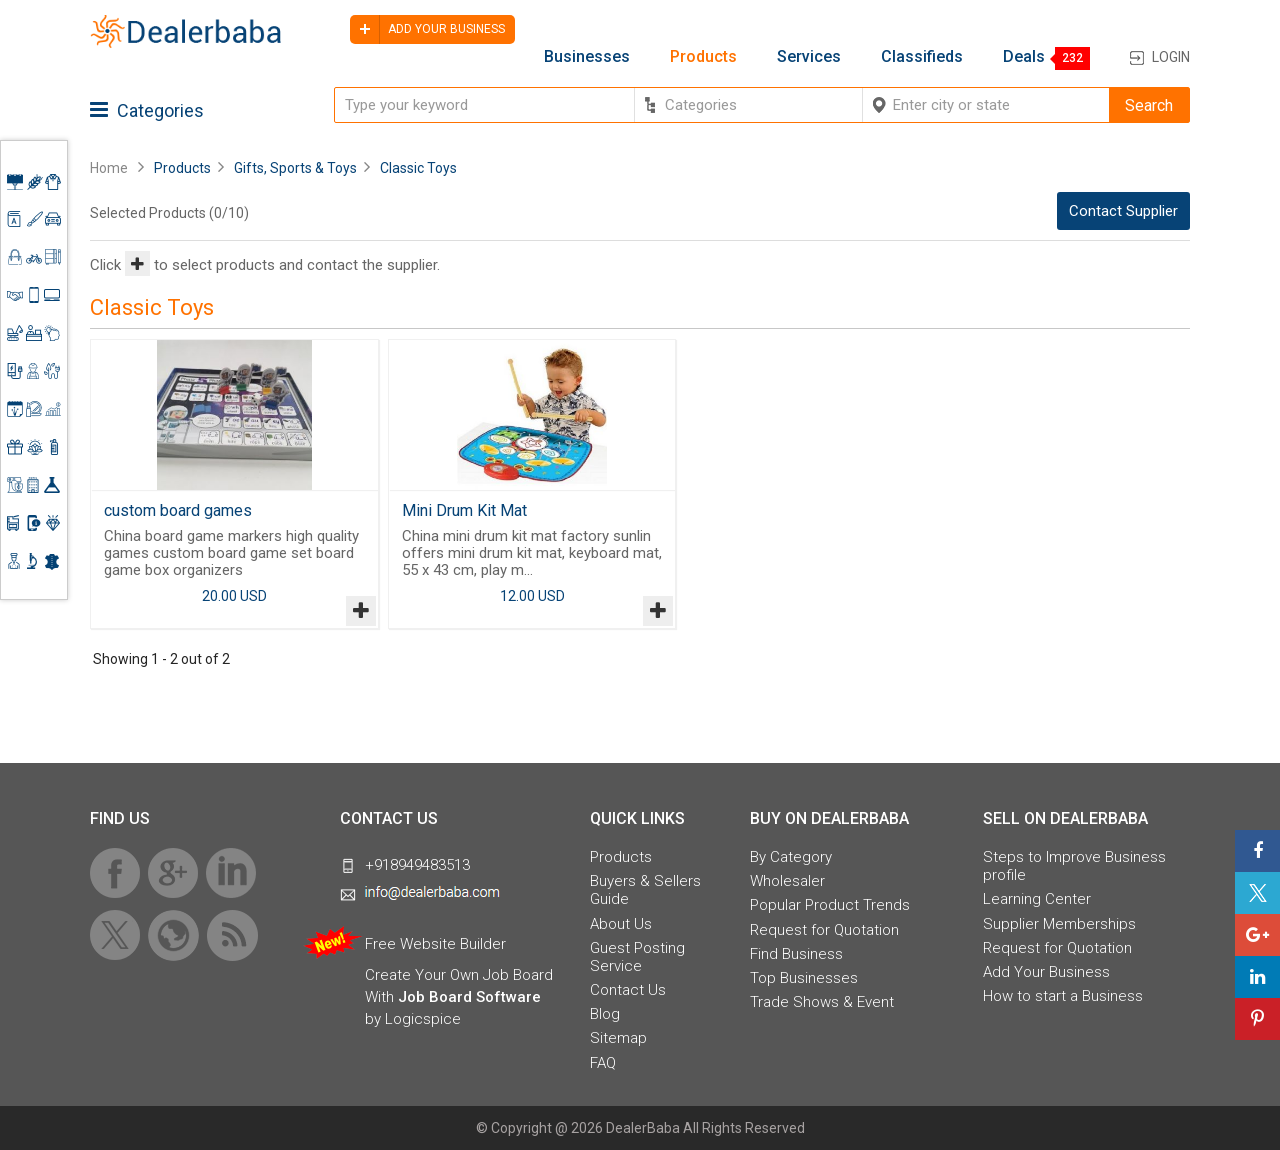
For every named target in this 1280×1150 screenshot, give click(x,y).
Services (809, 57)
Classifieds (922, 57)
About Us (621, 924)
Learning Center (1037, 899)
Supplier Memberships (1059, 924)
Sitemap (618, 1038)
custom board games (178, 510)
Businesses (587, 57)
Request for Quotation (824, 930)
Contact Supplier (1123, 211)
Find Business (796, 954)
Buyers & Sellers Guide (645, 890)
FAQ (603, 1063)
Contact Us (628, 990)
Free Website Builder (435, 944)
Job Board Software (469, 997)
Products (703, 57)
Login (1171, 57)
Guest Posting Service (637, 957)
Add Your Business (1046, 972)
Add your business (427, 29)
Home (109, 168)
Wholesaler (787, 881)
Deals (1024, 57)
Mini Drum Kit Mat (464, 510)
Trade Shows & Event (822, 1002)
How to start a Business (1063, 996)
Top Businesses (804, 978)
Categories (147, 110)
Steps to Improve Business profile (1074, 866)
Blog (605, 1014)
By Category (791, 857)
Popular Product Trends (830, 905)
